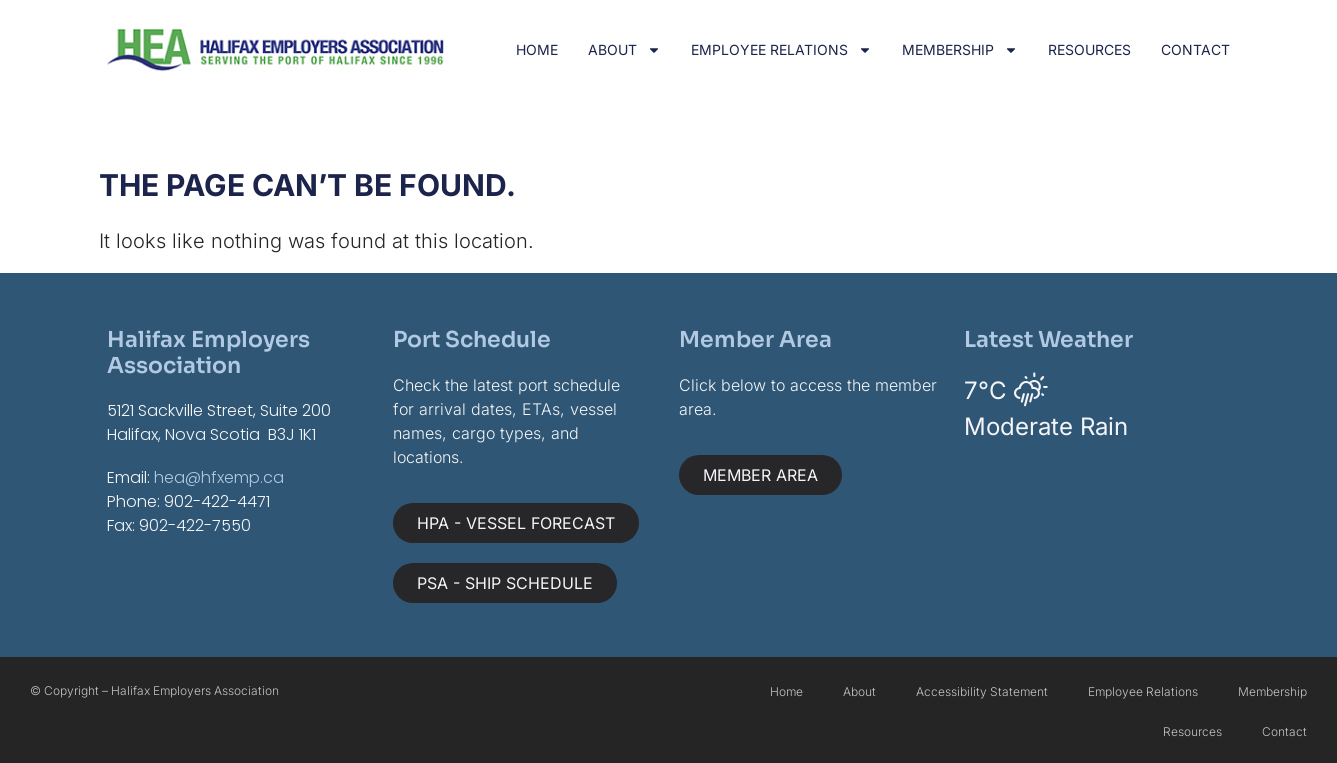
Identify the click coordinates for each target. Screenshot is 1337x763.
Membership (960, 50)
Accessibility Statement (982, 691)
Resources (1089, 49)
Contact (1195, 49)
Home (537, 49)
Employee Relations (781, 50)
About (624, 50)
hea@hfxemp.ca (219, 477)
